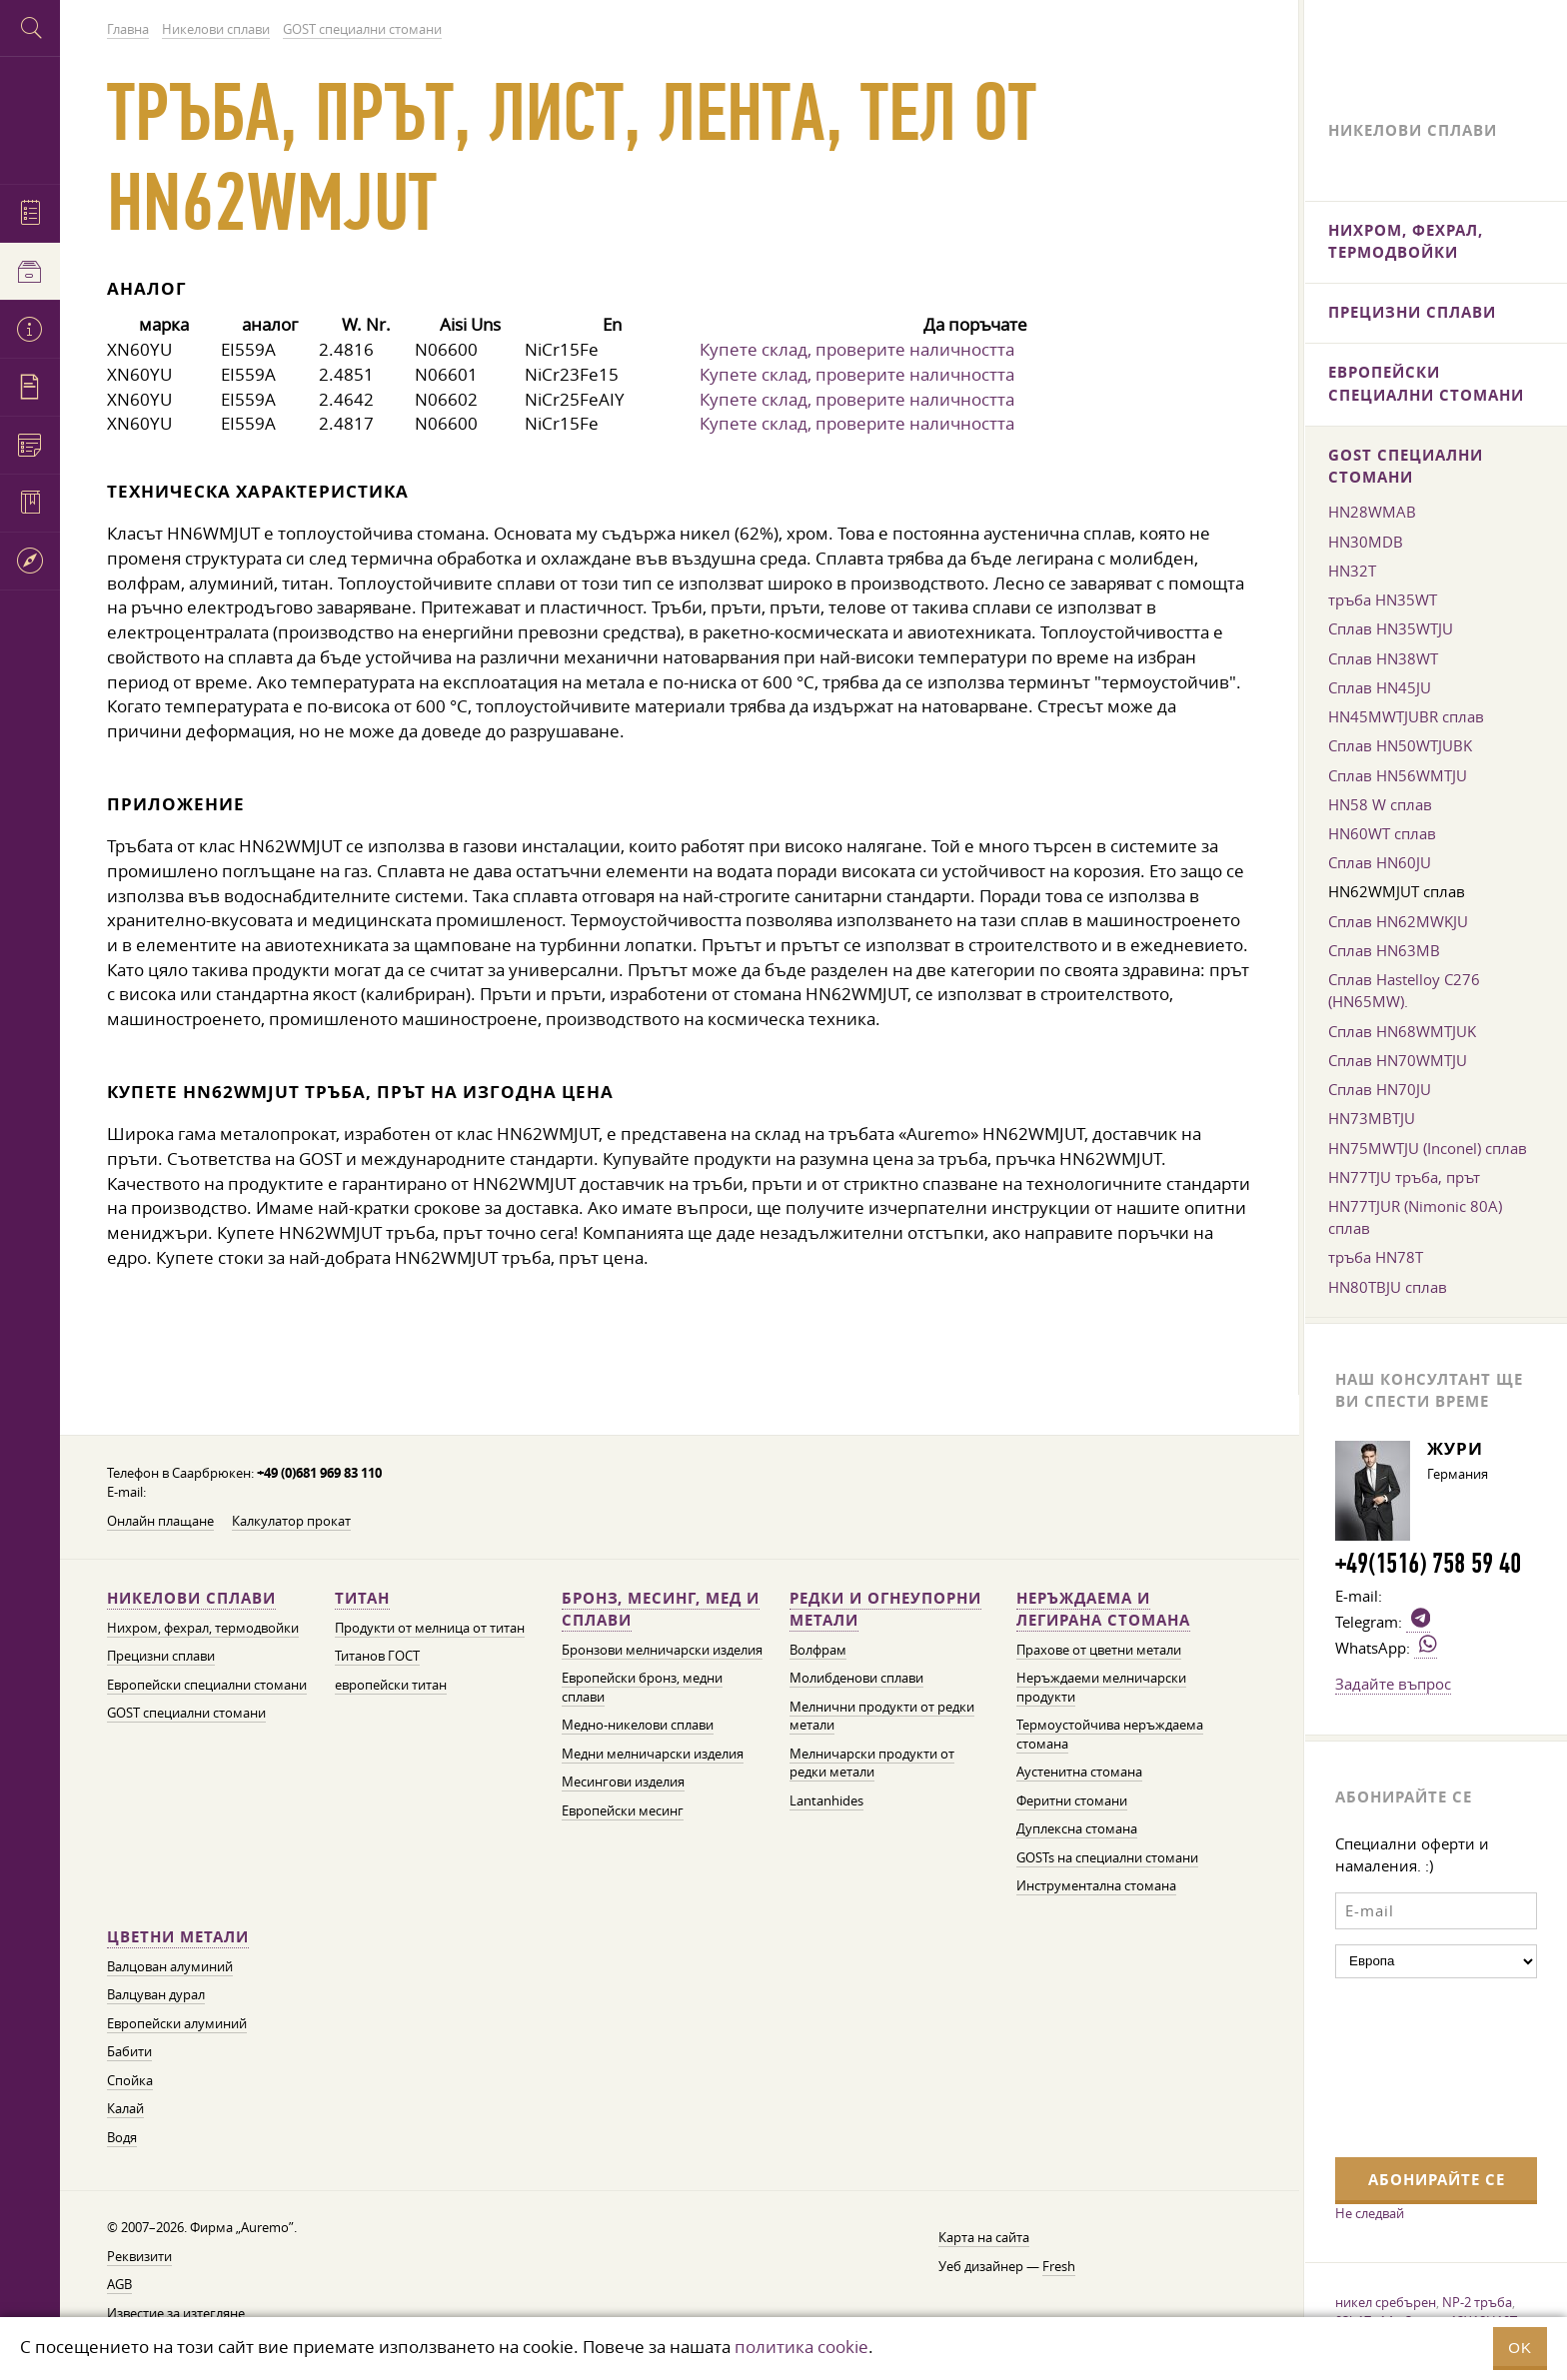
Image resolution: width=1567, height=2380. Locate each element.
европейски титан (391, 1685)
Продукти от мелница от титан (430, 1628)
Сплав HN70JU (1379, 1089)
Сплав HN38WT (1383, 658)
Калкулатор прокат (291, 1521)
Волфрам (817, 1650)
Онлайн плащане (160, 1521)
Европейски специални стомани (207, 1685)
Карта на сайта (983, 2237)
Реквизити (139, 2256)
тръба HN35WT (1382, 599)
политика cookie (801, 2346)
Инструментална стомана (1096, 1885)
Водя (122, 2137)
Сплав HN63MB (1384, 950)
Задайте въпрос (1393, 1684)
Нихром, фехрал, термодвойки (203, 1628)
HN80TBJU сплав (1387, 1287)
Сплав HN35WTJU (1390, 628)
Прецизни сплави (161, 1656)
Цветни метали (178, 1936)
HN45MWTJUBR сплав (1406, 716)
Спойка (130, 2080)
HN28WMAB (1372, 512)
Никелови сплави (191, 1598)
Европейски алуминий (177, 2023)
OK (1520, 2347)
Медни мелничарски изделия (653, 1754)
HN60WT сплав (1382, 833)
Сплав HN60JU (1379, 862)
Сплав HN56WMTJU (1397, 775)
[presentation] (1417, 2065)
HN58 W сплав (1380, 804)
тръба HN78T (1375, 1257)
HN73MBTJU (1371, 1118)
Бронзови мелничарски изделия (662, 1650)
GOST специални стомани (186, 1713)
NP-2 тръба (1477, 2302)
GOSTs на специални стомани (1107, 1857)
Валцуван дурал (156, 1994)
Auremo (30, 117)
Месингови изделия (623, 1782)
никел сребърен (1385, 2302)
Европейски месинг (623, 1810)
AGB (119, 2284)
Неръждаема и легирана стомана (1103, 1609)
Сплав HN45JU (1379, 687)
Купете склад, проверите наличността (857, 349)
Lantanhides (826, 1800)
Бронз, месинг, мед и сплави (661, 1609)
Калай (125, 2108)
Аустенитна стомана (1079, 1772)
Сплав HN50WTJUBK (1400, 745)
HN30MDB (1365, 542)
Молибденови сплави (856, 1678)
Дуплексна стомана (1076, 1828)
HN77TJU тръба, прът (1404, 1177)
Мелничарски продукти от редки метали (871, 1764)
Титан (362, 1598)
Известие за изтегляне (176, 2313)
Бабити (129, 2051)
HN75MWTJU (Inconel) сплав (1427, 1148)
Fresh (1058, 2266)
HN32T (1352, 571)
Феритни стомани (1071, 1800)
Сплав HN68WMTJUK (1402, 1031)
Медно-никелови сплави (638, 1725)
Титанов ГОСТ (377, 1656)
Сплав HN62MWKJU (1398, 921)
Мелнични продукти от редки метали (881, 1717)
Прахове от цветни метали (1098, 1650)
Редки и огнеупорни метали (885, 1609)
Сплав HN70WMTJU (1397, 1060)
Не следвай (1369, 2213)
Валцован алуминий (170, 1966)
